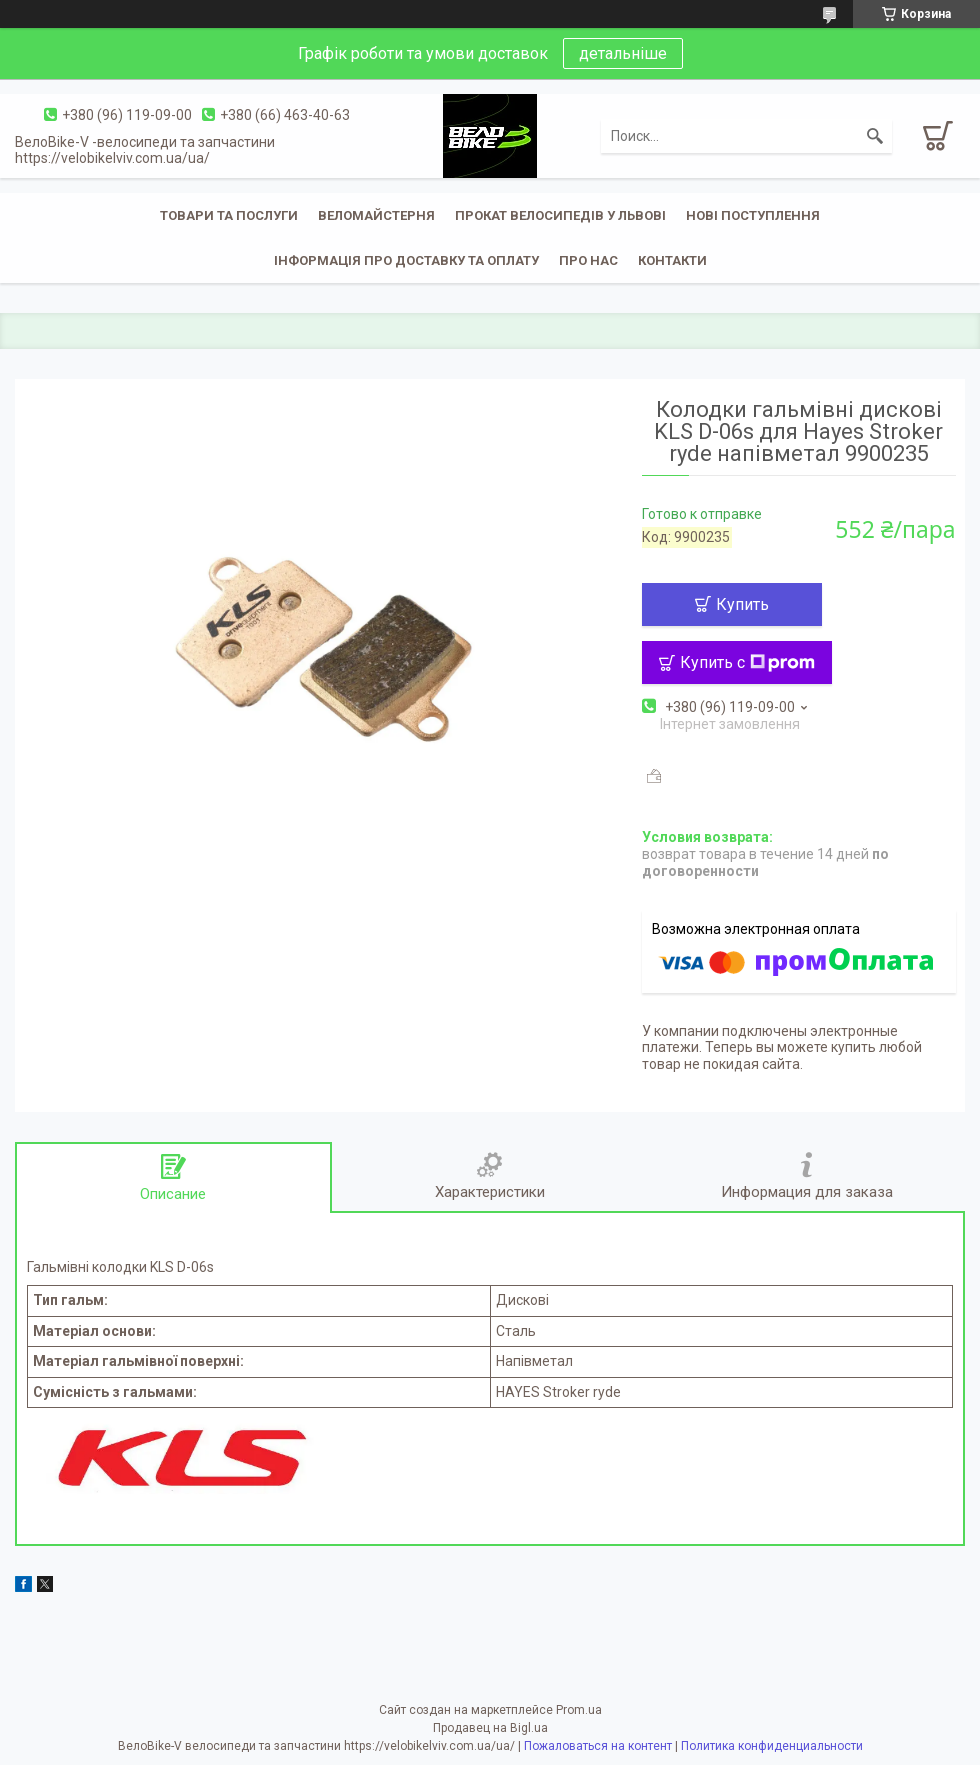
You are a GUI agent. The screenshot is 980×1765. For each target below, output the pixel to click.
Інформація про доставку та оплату (406, 260)
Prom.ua (579, 1710)
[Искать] (875, 136)
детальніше (623, 53)
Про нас (588, 260)
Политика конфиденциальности (772, 1746)
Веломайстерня (376, 215)
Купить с (747, 662)
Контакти (672, 260)
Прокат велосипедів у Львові (560, 215)
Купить (742, 604)
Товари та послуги (229, 215)
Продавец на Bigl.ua (490, 1728)
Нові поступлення (753, 215)
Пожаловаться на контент (598, 1746)
